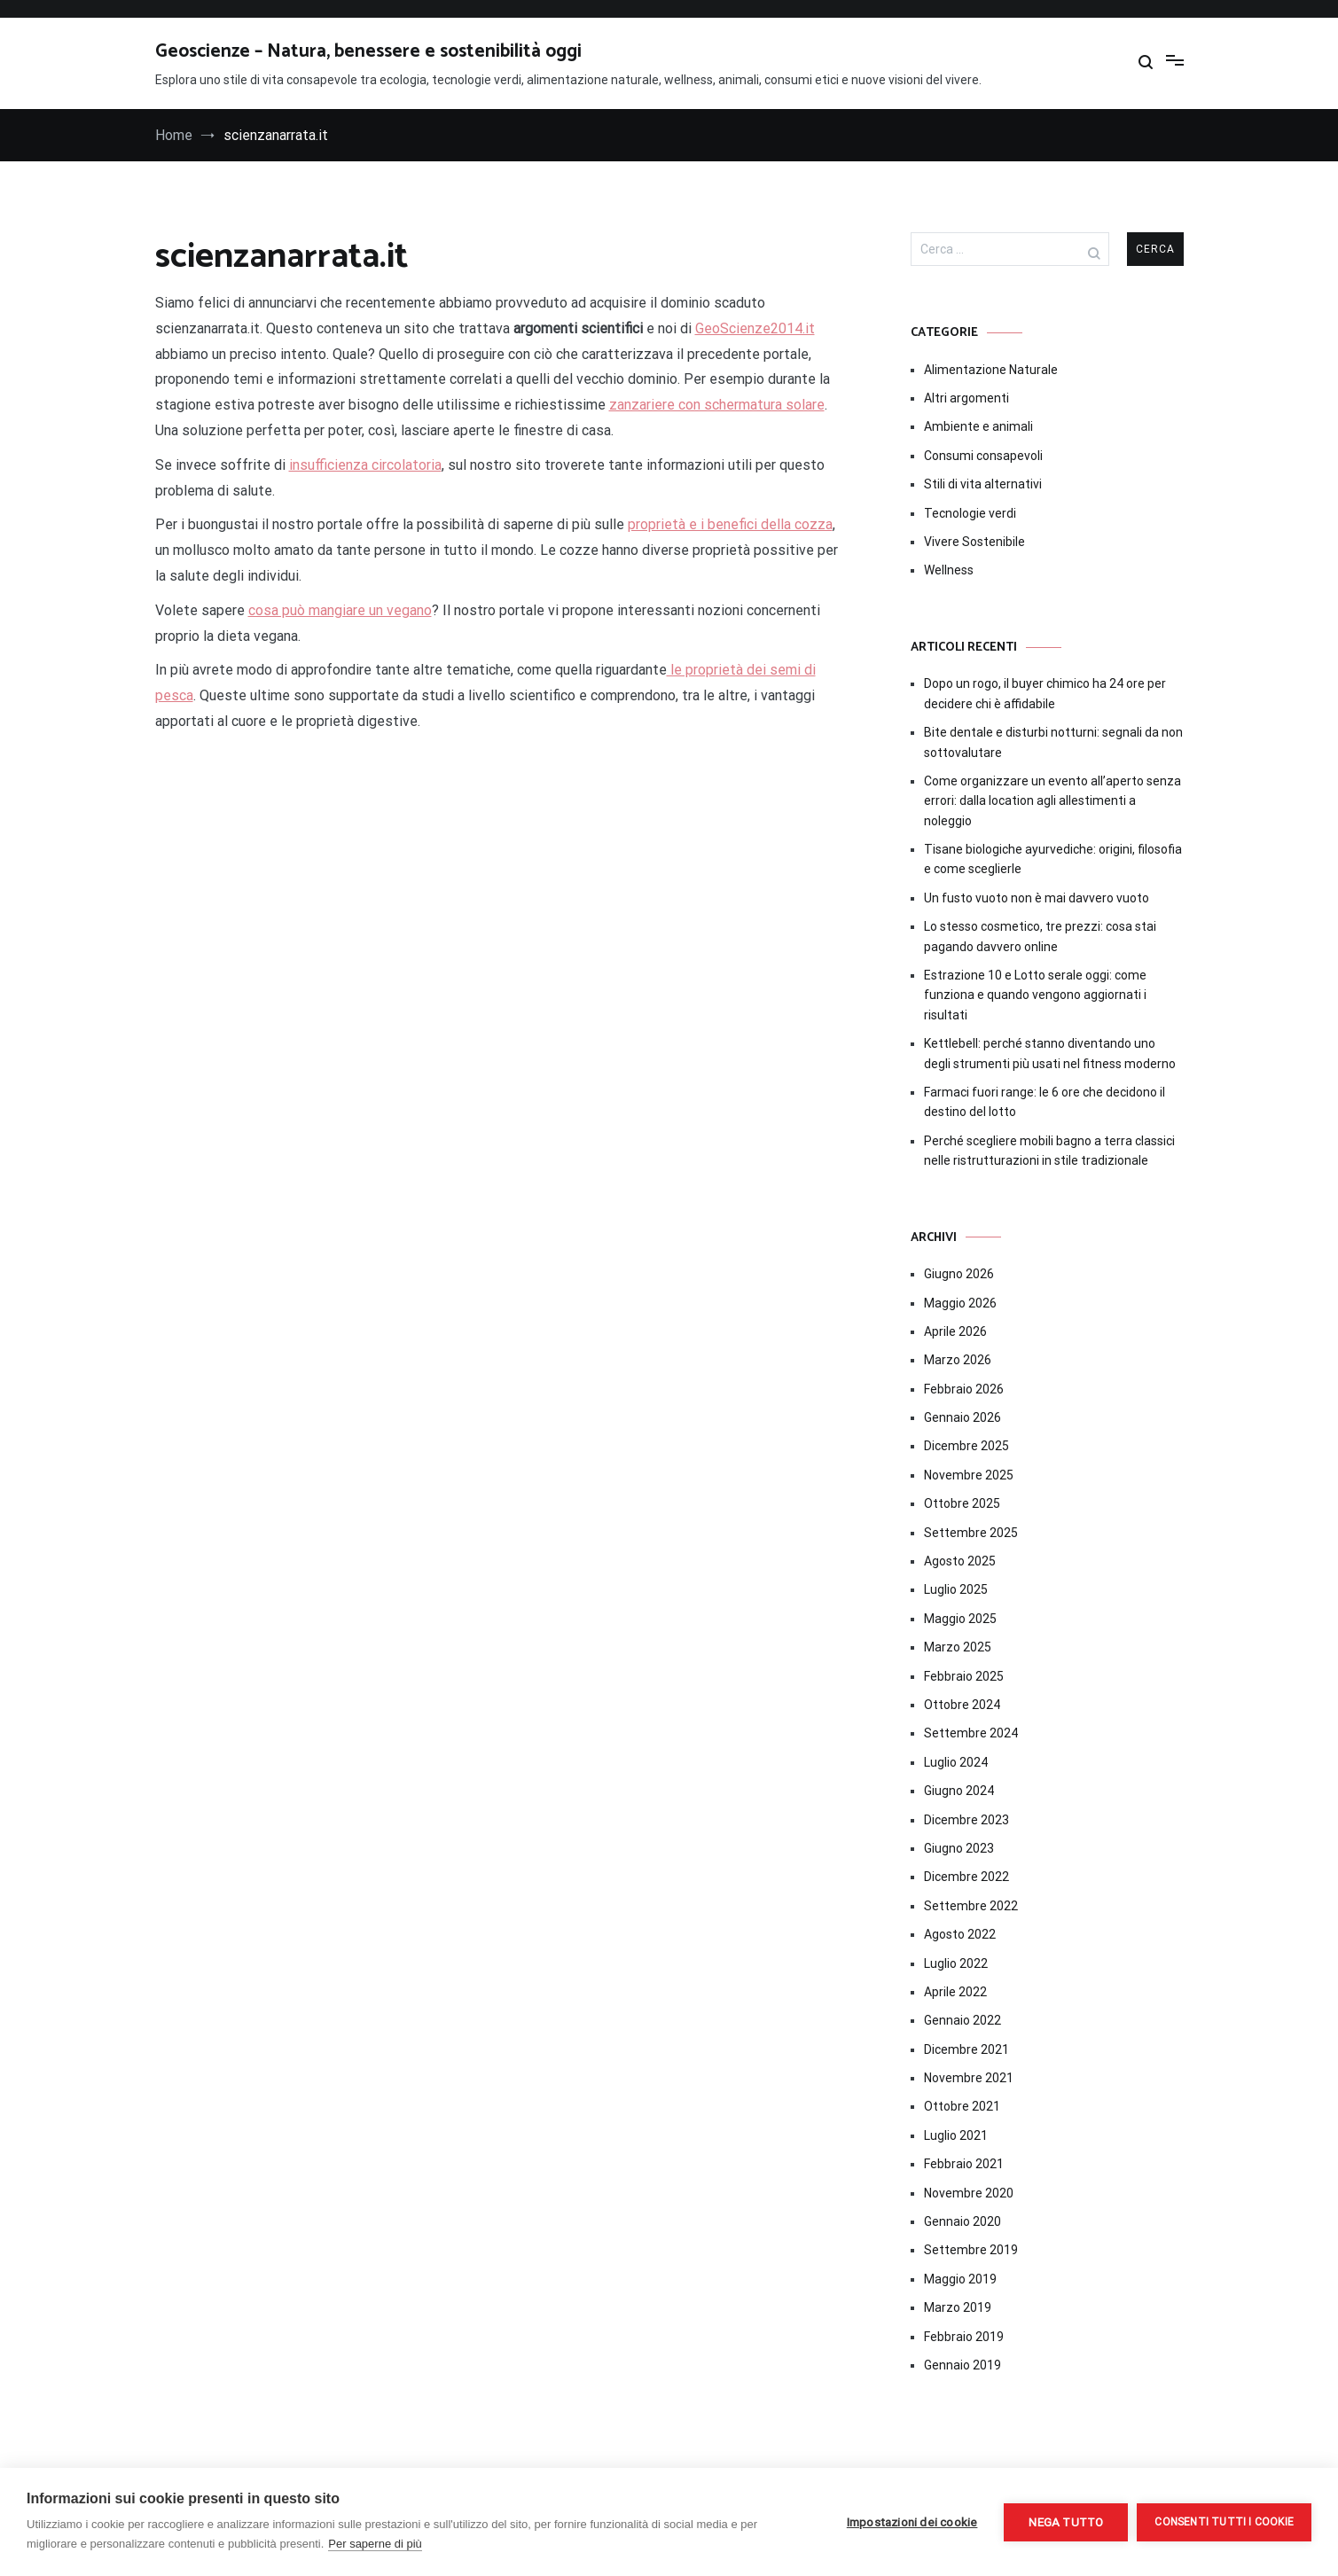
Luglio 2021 (956, 2135)
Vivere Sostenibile (974, 542)
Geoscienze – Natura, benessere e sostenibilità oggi (368, 51)
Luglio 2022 (956, 1963)
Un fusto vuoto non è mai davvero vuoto (1036, 898)
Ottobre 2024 (962, 1705)
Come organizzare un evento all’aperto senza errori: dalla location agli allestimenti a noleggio (1052, 801)
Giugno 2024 (959, 1791)
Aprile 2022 (955, 1992)
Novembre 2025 (968, 1475)
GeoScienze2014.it (755, 328)
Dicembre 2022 (966, 1877)
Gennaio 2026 (962, 1417)
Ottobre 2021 (962, 2106)
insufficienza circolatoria (365, 465)
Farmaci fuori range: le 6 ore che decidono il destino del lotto (1044, 1102)
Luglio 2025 (956, 1589)
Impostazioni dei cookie (912, 2522)
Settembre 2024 (971, 1733)
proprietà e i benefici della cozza (730, 524)
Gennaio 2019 (962, 2365)
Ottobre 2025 (962, 1503)
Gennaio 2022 (962, 2020)
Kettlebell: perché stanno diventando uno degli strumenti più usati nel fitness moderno (1050, 1053)
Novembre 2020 (968, 2193)
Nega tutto (1066, 2522)
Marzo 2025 (957, 1647)
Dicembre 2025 (966, 1446)
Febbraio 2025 (964, 1676)
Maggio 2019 (960, 2279)
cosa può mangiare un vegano (340, 610)
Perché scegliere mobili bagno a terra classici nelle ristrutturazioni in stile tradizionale (1049, 1150)
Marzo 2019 (957, 2307)
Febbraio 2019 (964, 2337)
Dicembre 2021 (966, 2049)
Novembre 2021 (968, 2078)
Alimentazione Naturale (991, 370)
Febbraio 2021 (964, 2164)
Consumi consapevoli (983, 456)
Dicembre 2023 (966, 1820)
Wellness (949, 570)
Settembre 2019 (971, 2250)
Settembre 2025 (971, 1533)
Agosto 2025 (960, 1561)
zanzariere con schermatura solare (717, 404)
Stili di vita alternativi (983, 484)
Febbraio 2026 (964, 1389)
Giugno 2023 (959, 1848)
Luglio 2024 (956, 1762)
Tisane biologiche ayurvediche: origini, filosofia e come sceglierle (1053, 859)
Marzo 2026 (957, 1360)
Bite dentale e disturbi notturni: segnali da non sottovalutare (1053, 742)
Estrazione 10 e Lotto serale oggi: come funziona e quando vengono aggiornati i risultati (1035, 995)
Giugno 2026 (959, 1274)
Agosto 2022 (960, 1934)
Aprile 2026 (955, 1331)
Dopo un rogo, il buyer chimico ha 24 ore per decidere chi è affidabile (1045, 693)
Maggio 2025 (960, 1619)
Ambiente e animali (978, 426)
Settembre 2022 (971, 1906)
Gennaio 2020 (962, 2221)
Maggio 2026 (960, 1303)
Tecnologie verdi (970, 513)
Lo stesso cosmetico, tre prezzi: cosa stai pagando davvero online (1040, 936)
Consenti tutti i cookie (1224, 2522)
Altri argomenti (966, 398)
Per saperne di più (375, 2543)
